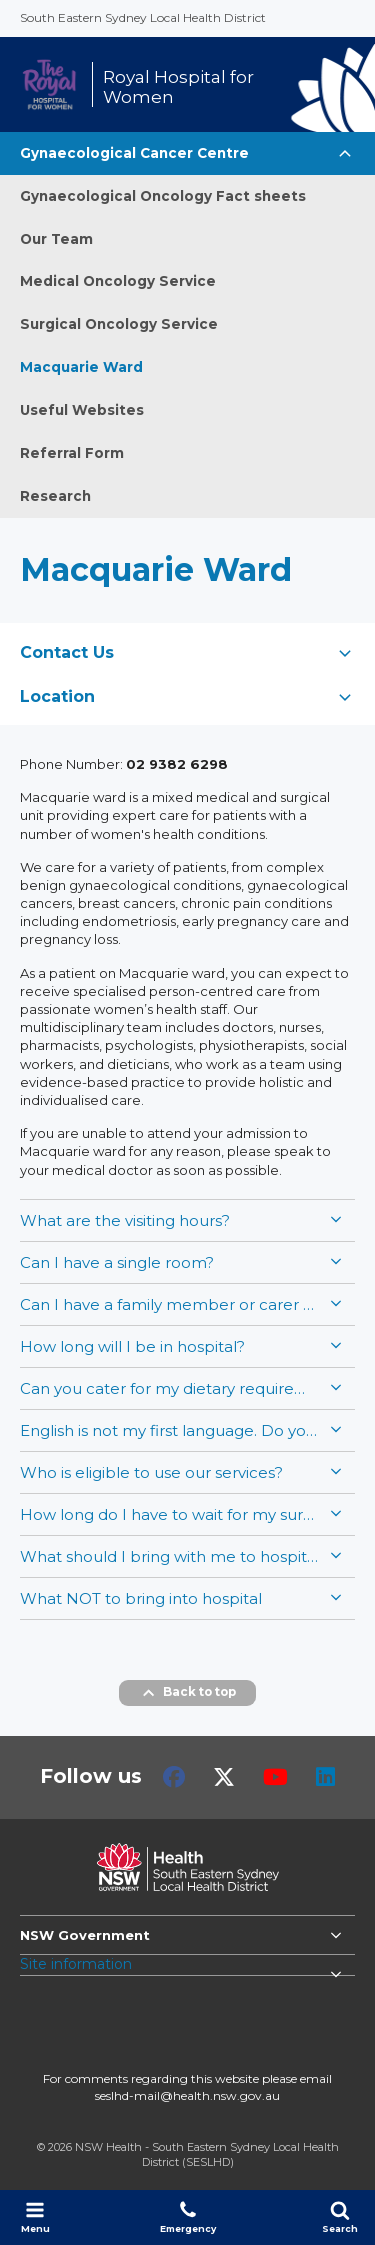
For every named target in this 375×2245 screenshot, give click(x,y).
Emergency (188, 2217)
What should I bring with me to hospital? (170, 1556)
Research (55, 496)
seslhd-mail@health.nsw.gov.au (187, 2095)
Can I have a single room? (117, 1262)
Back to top (187, 1693)
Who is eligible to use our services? (151, 1472)
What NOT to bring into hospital (141, 1598)
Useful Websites (82, 410)
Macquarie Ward (81, 367)
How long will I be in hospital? (132, 1346)
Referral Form (72, 453)
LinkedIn (325, 1777)
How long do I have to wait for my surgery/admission (170, 1514)
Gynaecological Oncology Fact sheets (163, 196)
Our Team (56, 239)
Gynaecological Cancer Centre (134, 153)
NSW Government (85, 1935)
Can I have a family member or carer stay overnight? (170, 1304)
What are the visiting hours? (125, 1220)
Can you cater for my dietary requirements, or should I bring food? (170, 1388)
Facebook (174, 1777)
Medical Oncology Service (118, 281)
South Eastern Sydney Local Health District (143, 17)
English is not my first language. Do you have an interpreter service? (170, 1430)
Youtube (275, 1777)
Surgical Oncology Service (119, 324)
